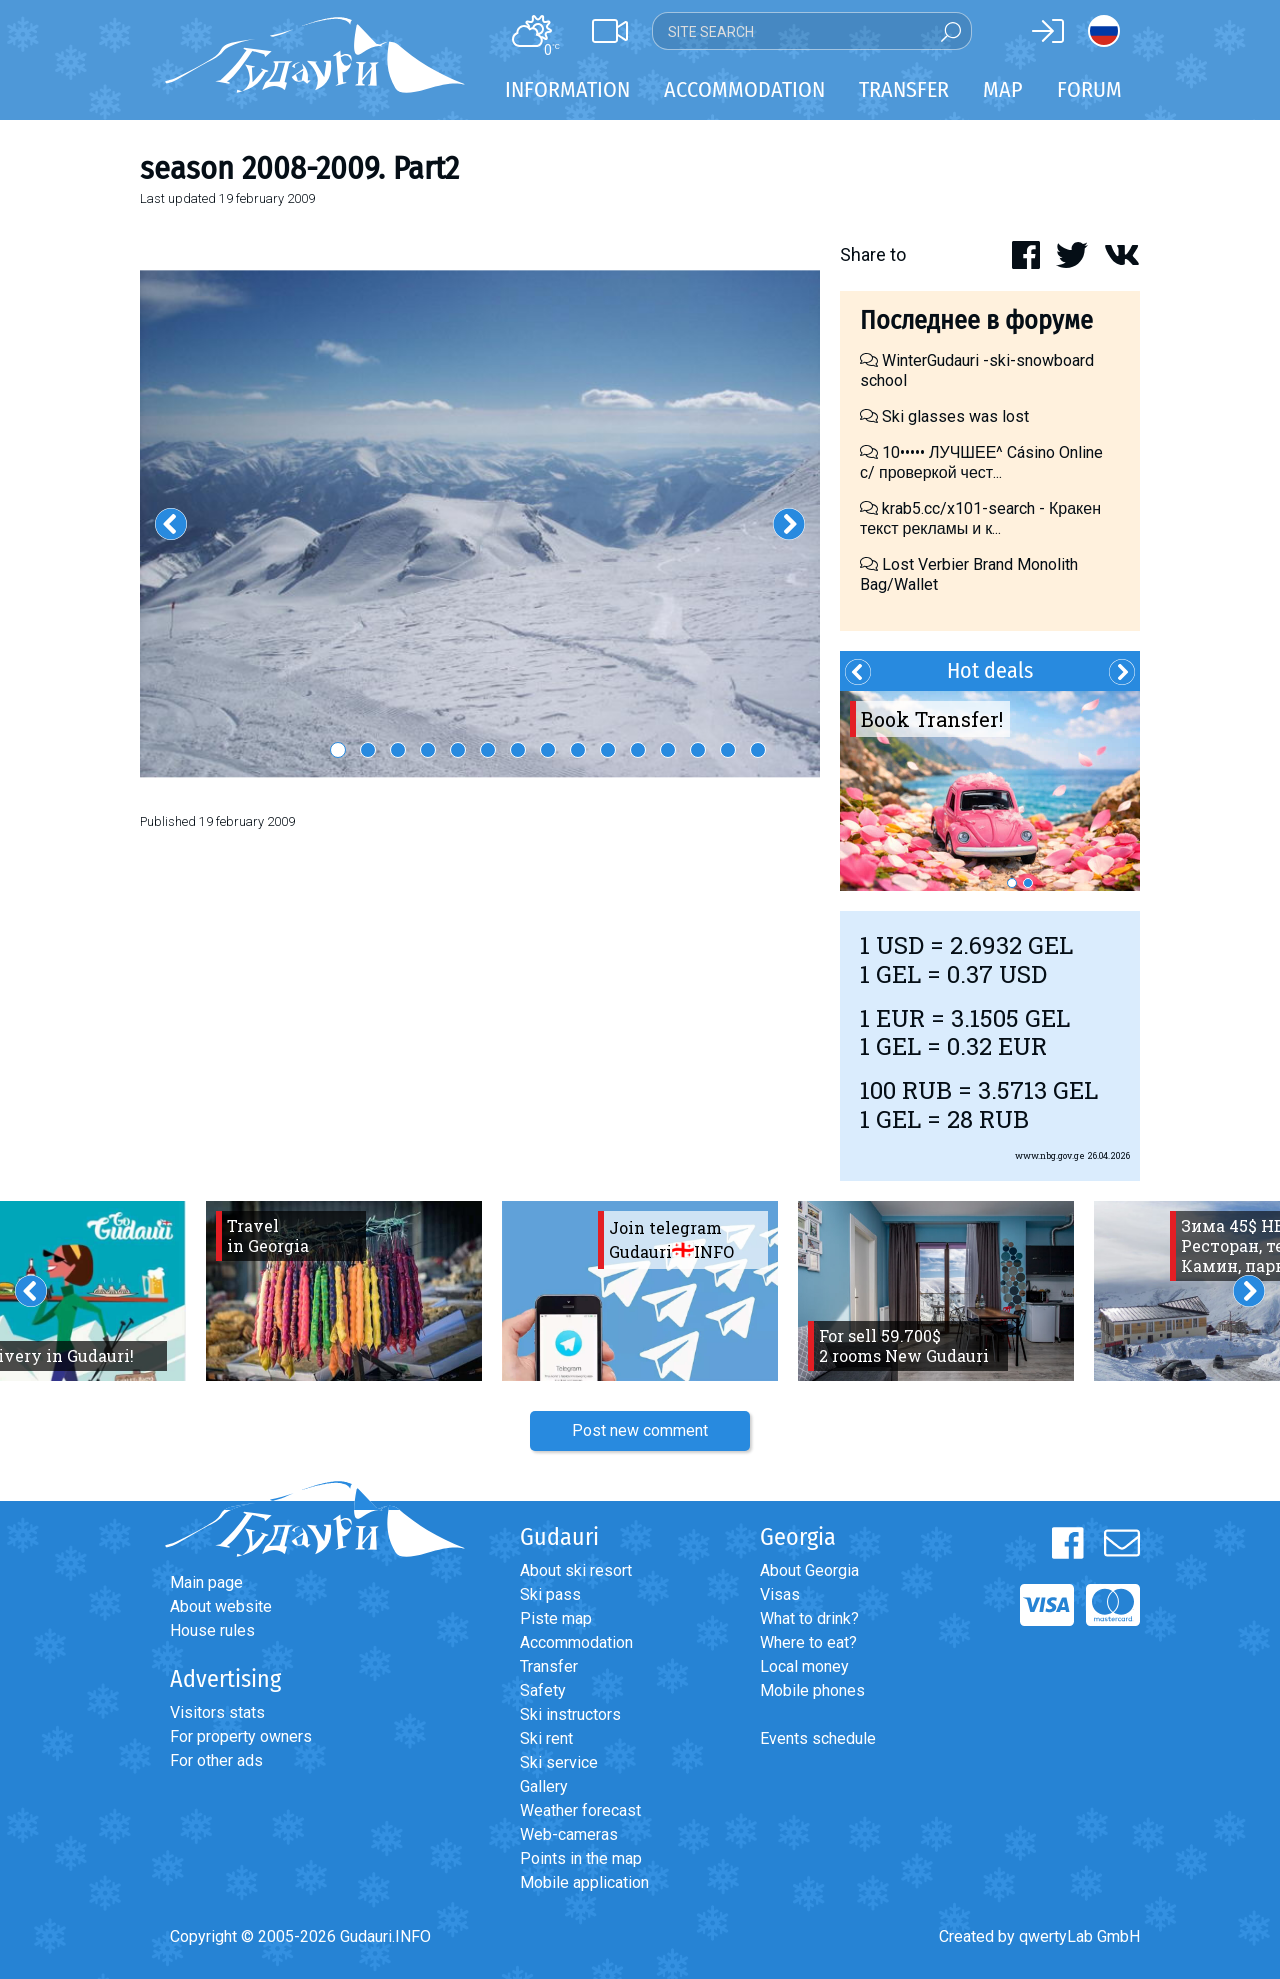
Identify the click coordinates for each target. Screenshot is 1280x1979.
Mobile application (584, 1882)
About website (221, 1606)
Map (1003, 89)
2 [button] (368, 750)
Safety (543, 1690)
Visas (780, 1594)
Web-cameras (569, 1834)
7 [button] (518, 750)
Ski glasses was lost (944, 416)
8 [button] (548, 750)
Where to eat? (808, 1642)
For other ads (216, 1760)
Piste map (556, 1618)
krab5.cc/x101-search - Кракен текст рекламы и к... (980, 518)
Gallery (544, 1786)
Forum (1089, 89)
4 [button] (428, 750)
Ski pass (550, 1594)
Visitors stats (217, 1712)
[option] (480, 524)
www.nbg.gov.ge (1050, 1155)
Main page (206, 1582)
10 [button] (608, 750)
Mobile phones (812, 1690)
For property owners (241, 1736)
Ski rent (546, 1738)
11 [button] (638, 750)
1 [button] (338, 750)
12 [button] (668, 750)
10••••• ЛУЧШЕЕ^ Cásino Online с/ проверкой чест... (981, 462)
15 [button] (758, 750)
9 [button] (578, 750)
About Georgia (809, 1570)
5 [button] (458, 750)
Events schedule (818, 1738)
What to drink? (809, 1618)
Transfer (549, 1666)
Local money (804, 1666)
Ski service (559, 1762)
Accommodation (576, 1642)
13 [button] (698, 750)
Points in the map (581, 1858)
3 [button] (398, 750)
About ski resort (576, 1570)
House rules (212, 1630)
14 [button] (728, 750)
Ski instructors (570, 1714)
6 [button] (488, 750)
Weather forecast (580, 1810)
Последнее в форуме (976, 320)
